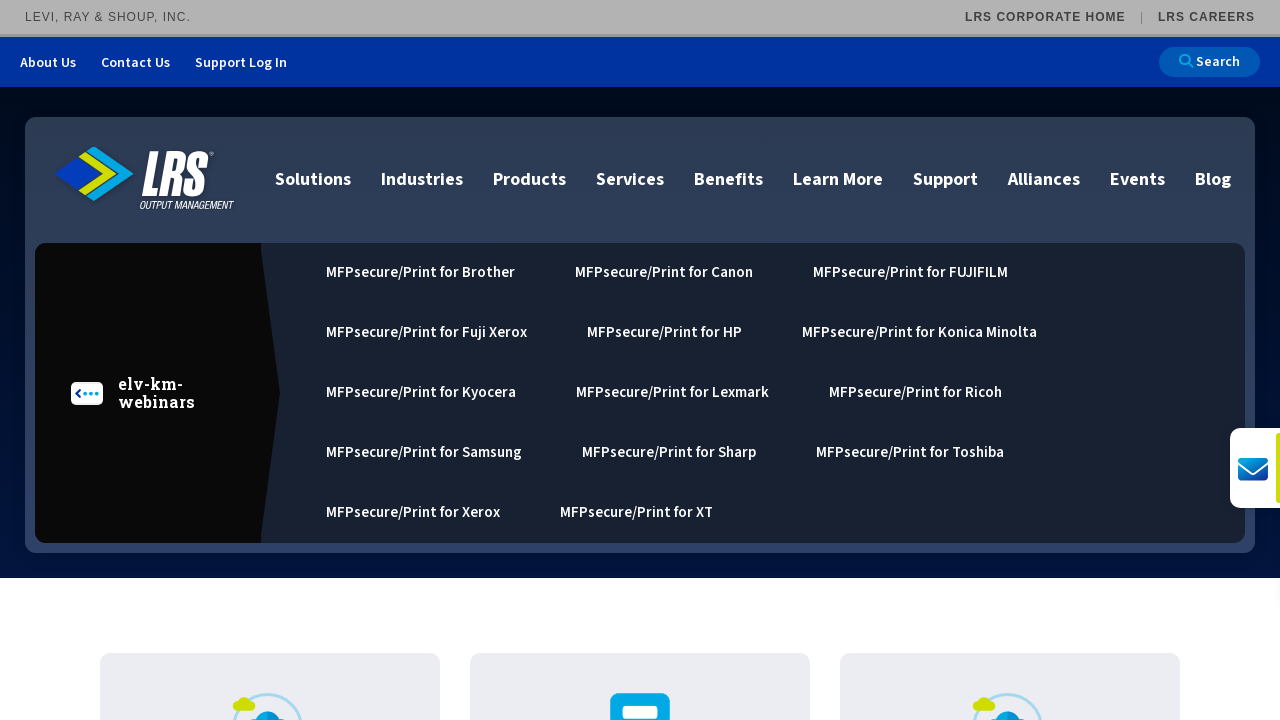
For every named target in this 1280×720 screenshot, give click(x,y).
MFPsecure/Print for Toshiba (910, 452)
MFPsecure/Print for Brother (420, 272)
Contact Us (135, 63)
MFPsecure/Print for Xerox (413, 512)
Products (529, 179)
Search (1209, 62)
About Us (48, 63)
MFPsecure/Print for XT (636, 512)
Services (630, 179)
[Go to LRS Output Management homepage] (145, 178)
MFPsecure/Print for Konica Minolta (919, 332)
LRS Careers (1206, 17)
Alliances (1044, 179)
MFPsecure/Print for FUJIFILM (910, 272)
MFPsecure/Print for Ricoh (915, 392)
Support (945, 179)
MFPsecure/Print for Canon (664, 272)
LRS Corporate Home (1045, 17)
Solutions (313, 179)
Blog (1213, 179)
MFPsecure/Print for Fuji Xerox (426, 332)
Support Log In (241, 63)
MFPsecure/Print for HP (664, 332)
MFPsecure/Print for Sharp (669, 452)
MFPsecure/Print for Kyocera (421, 392)
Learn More (838, 179)
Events (1137, 179)
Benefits (728, 179)
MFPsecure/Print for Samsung (424, 452)
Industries (422, 179)
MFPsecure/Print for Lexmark (672, 392)
